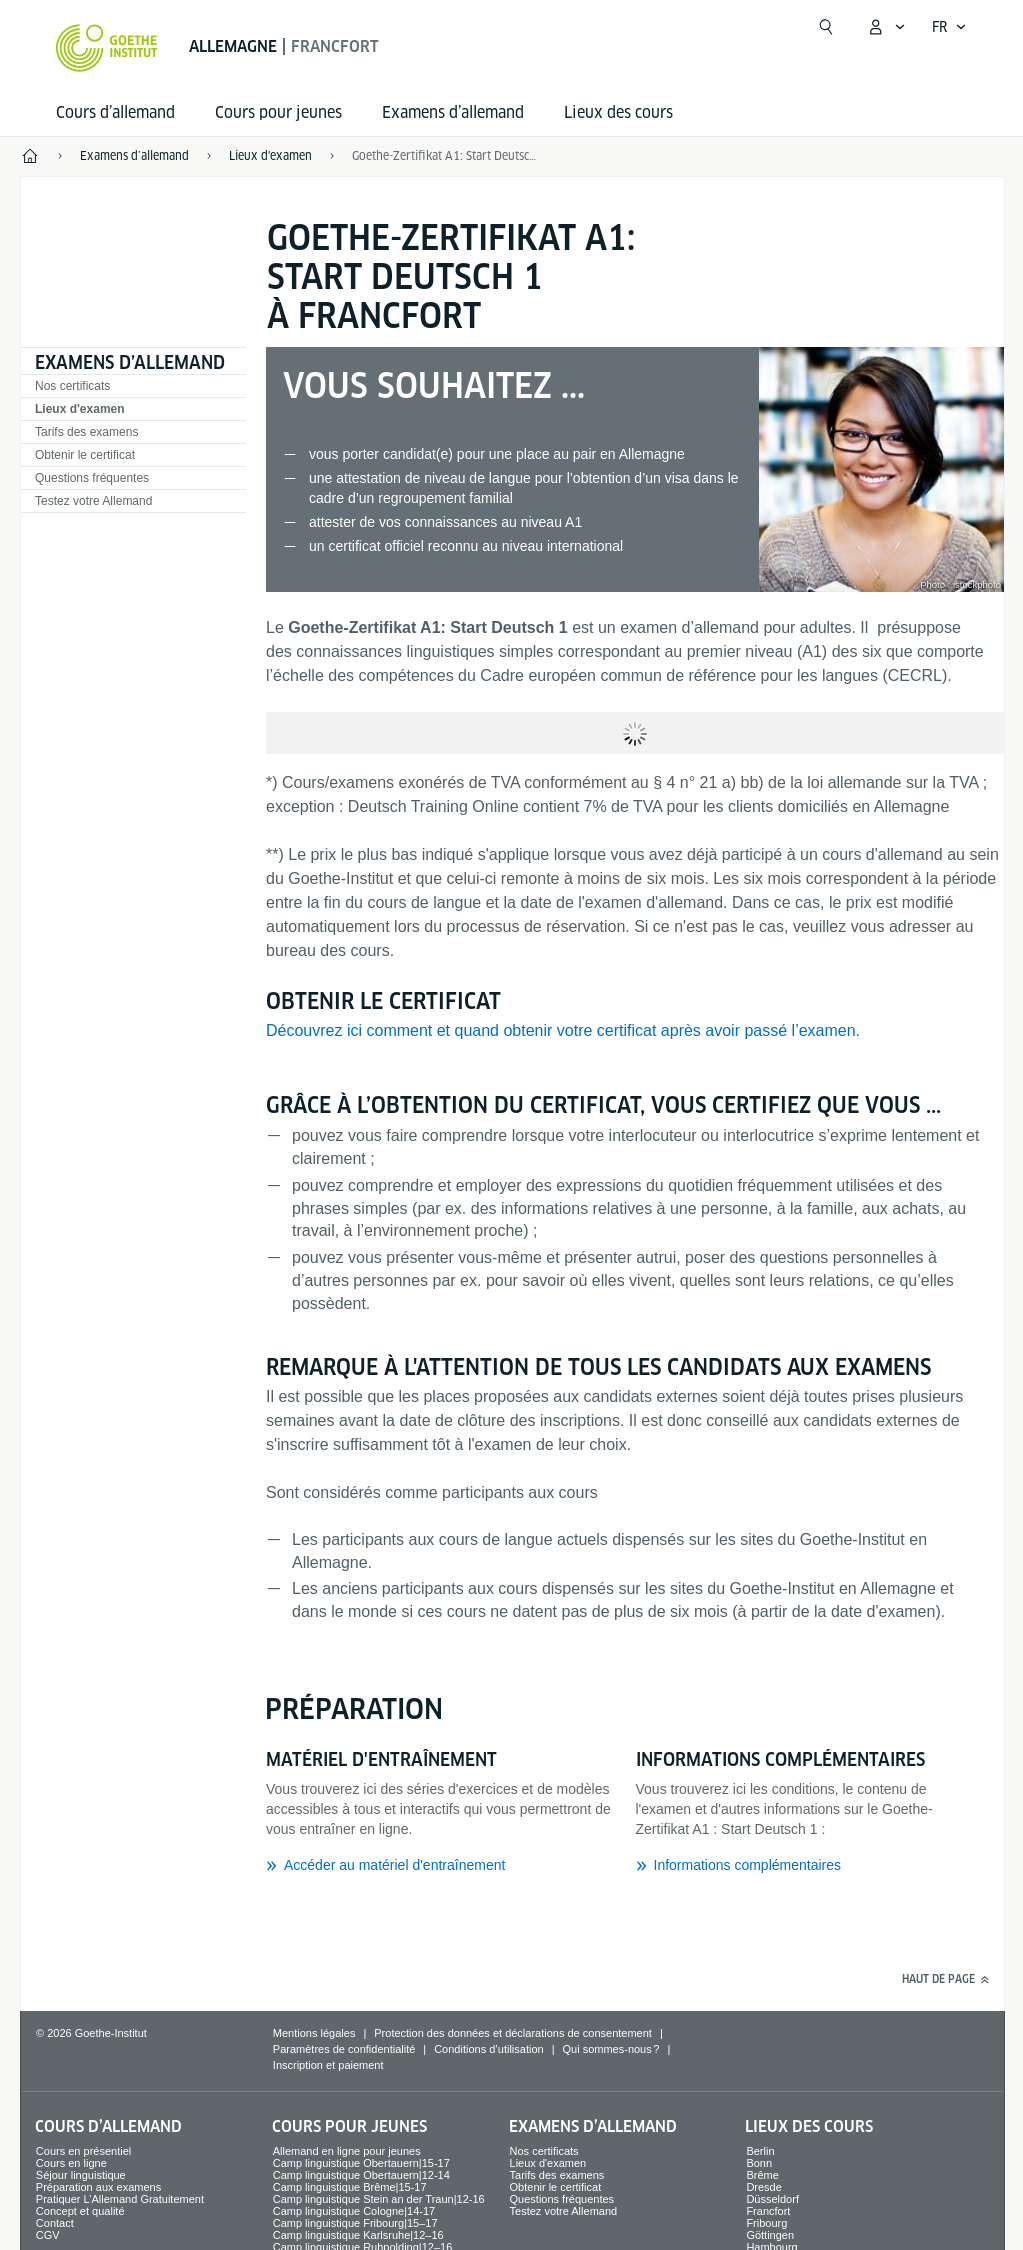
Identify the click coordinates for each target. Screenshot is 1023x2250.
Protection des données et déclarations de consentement (513, 2033)
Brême (762, 2175)
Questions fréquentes (92, 478)
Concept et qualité (80, 2211)
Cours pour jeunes (278, 112)
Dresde (763, 2187)
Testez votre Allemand (93, 501)
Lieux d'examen (80, 409)
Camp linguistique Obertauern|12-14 (361, 2175)
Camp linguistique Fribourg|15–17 (355, 2223)
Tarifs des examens (86, 432)
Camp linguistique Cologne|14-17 (354, 2211)
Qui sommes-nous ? (610, 2049)
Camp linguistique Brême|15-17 (350, 2187)
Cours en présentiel (83, 2151)
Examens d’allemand (453, 112)
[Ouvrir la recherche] (826, 27)
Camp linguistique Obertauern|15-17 (361, 2163)
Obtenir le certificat (85, 455)
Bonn (759, 2163)
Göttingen (770, 2235)
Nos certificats (72, 386)
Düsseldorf (772, 2199)
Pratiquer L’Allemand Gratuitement (120, 2199)
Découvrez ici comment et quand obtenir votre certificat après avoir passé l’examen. (563, 1030)
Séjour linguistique (81, 2175)
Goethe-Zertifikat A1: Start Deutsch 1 (446, 155)
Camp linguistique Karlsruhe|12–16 (358, 2235)
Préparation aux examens (98, 2187)
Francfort (768, 2211)
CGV (48, 2235)
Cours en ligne (71, 2163)
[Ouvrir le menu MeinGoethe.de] (886, 27)
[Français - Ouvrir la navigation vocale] (949, 27)
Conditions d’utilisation (488, 2049)
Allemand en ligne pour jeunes (347, 2151)
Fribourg (766, 2223)
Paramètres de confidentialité (344, 2049)
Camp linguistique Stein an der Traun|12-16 (379, 2199)
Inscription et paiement (328, 2065)
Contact (55, 2223)
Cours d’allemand (115, 112)
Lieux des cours (618, 112)
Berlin (760, 2151)
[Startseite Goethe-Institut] (106, 48)
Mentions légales (314, 2033)
